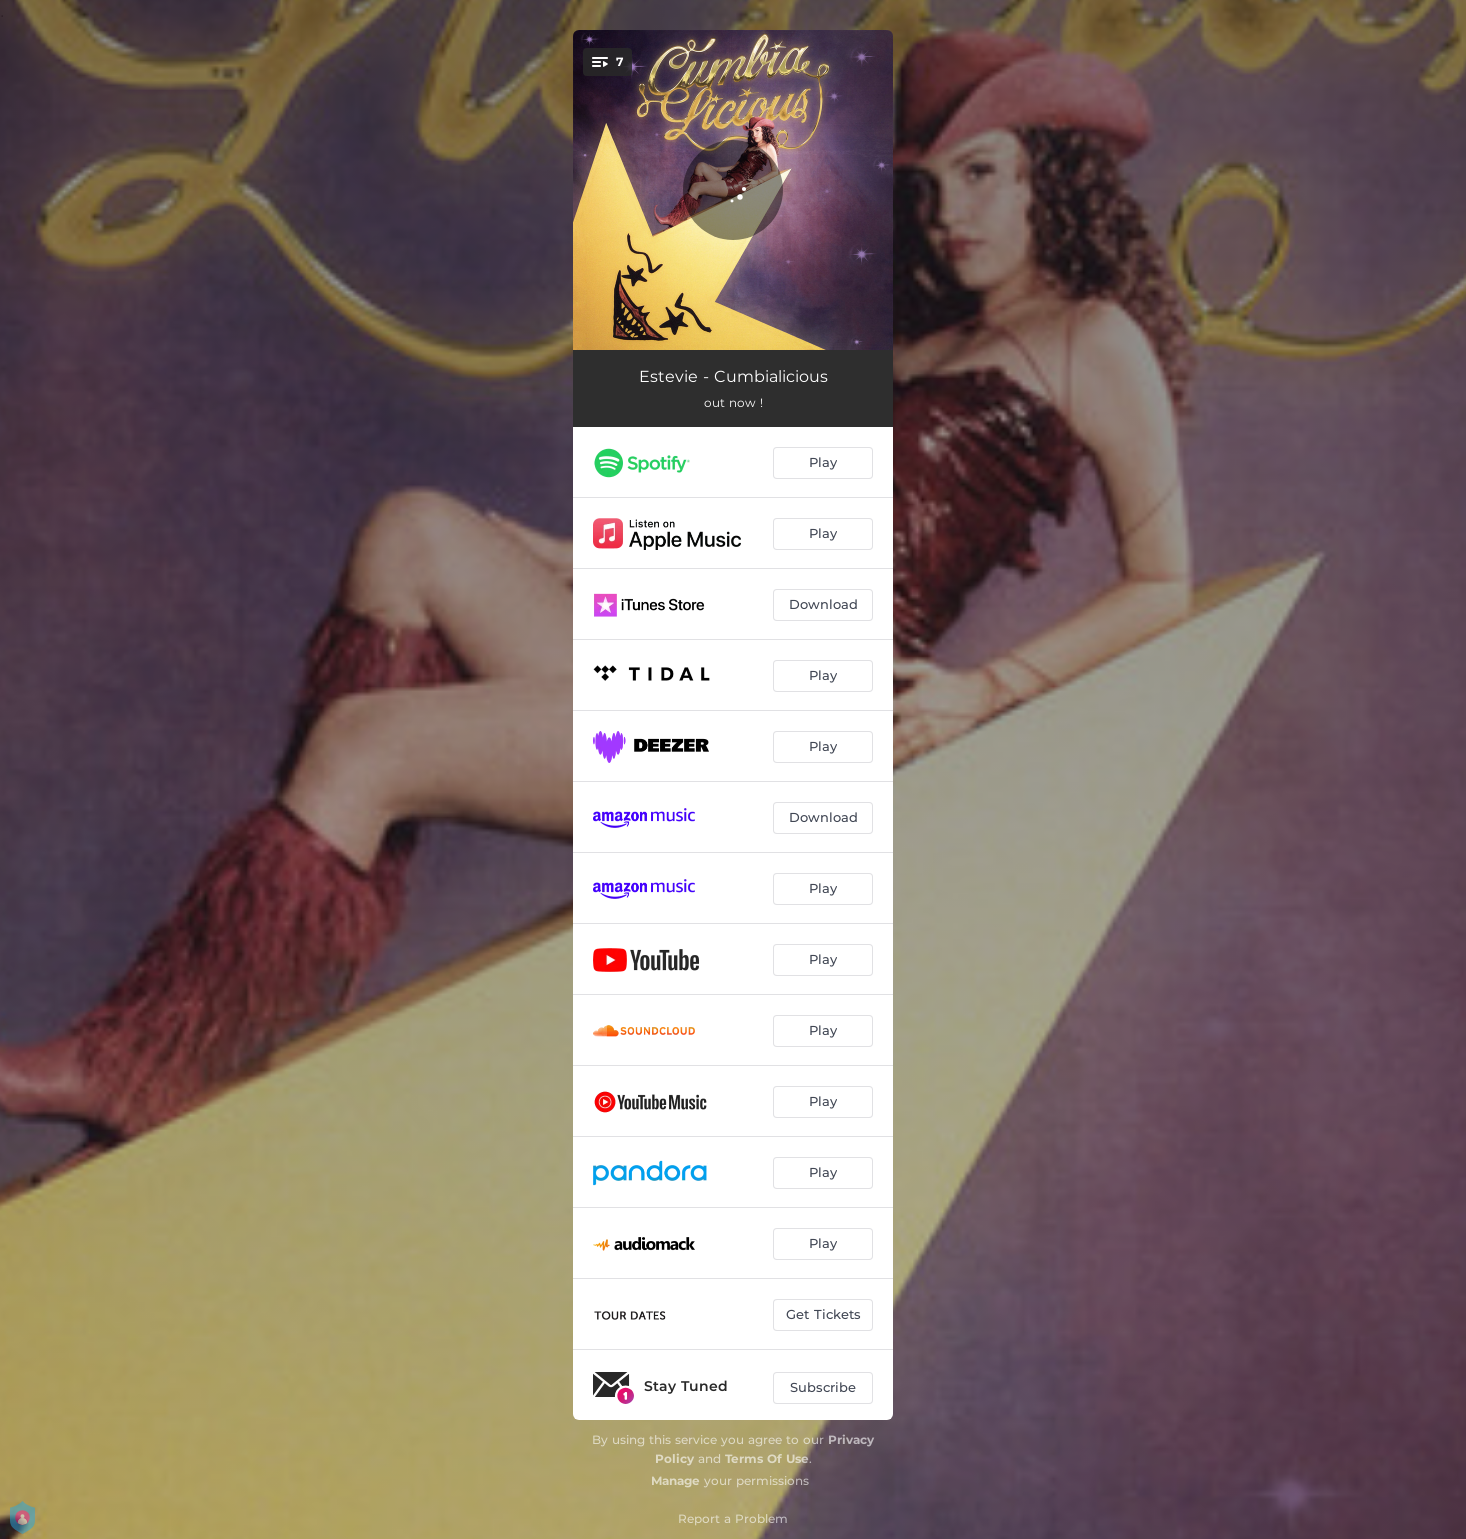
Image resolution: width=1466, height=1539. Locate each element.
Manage (675, 1480)
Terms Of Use (767, 1458)
